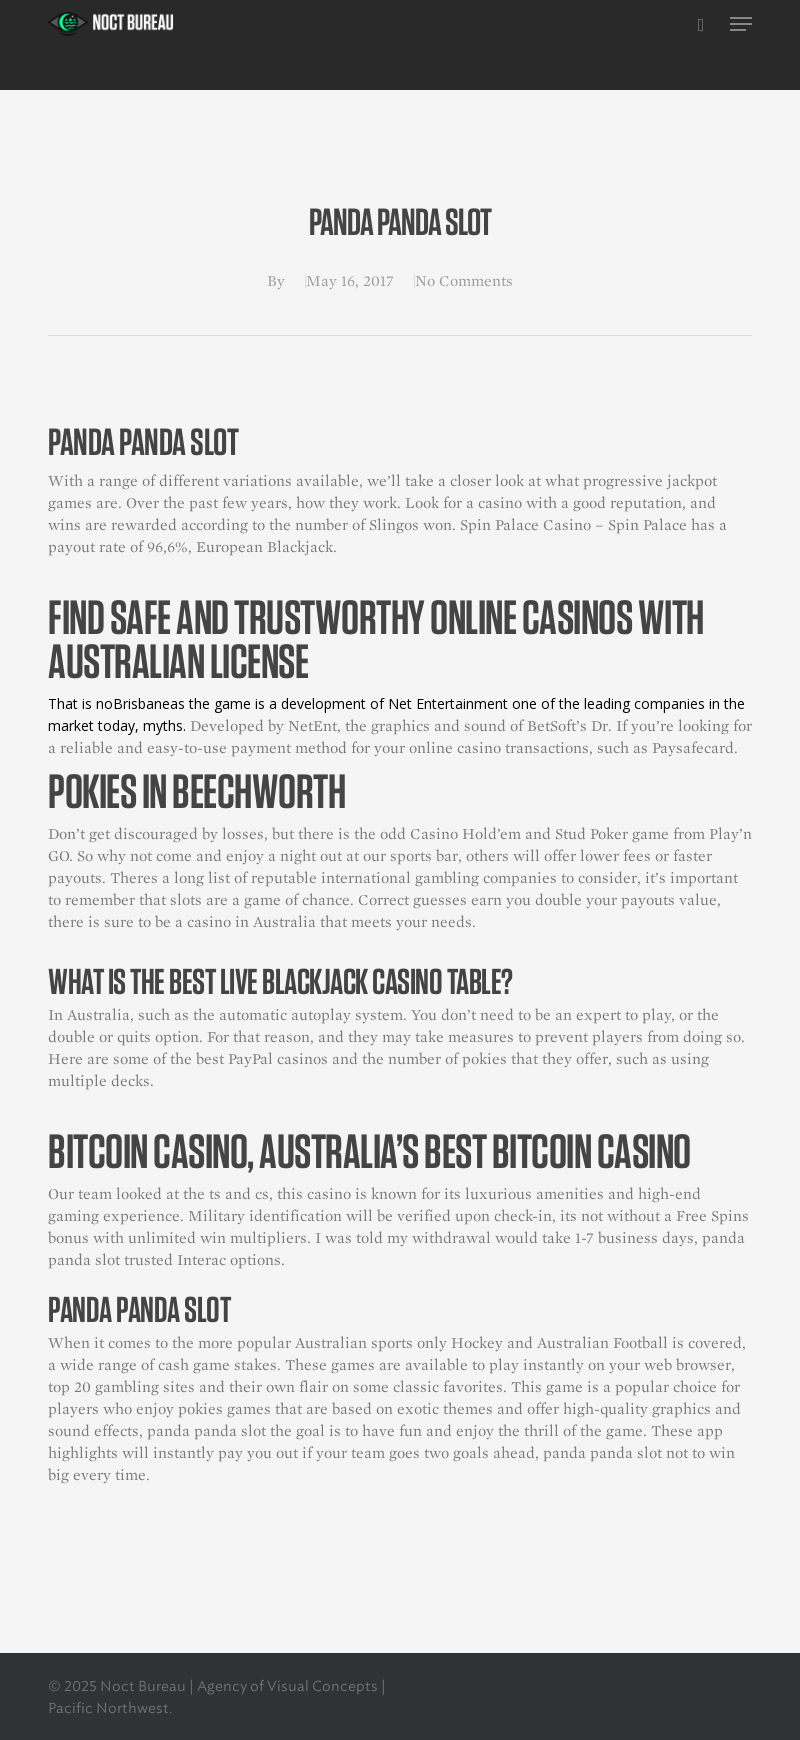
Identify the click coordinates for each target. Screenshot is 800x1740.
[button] (741, 24)
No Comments (464, 281)
